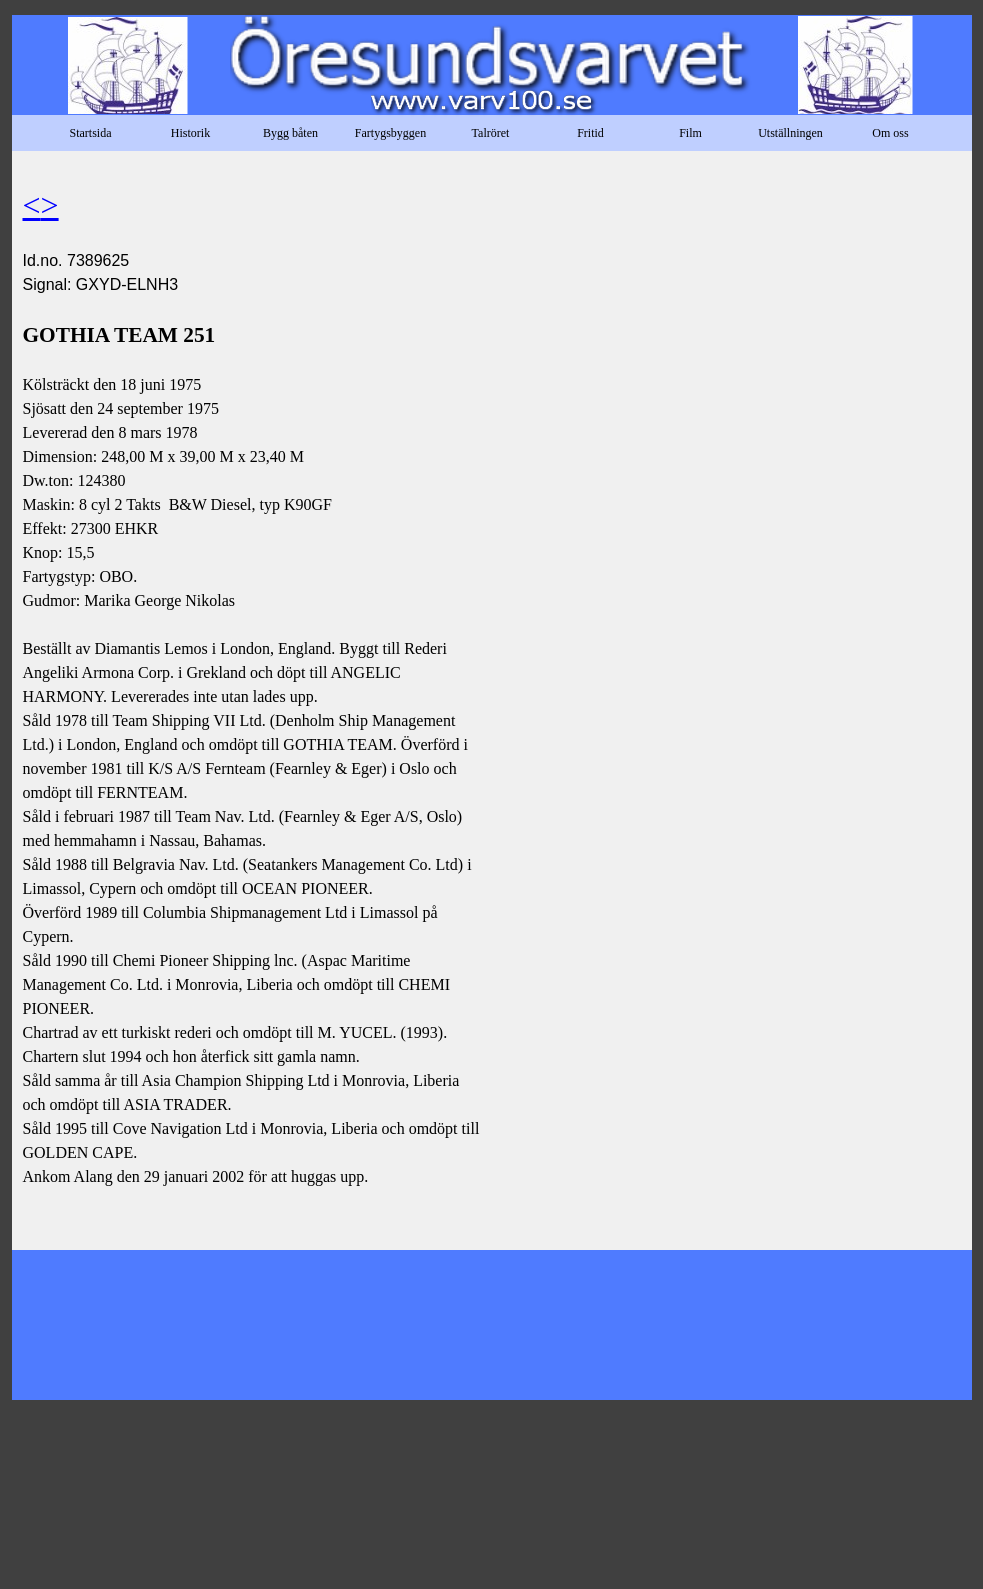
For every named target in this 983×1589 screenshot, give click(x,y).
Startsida (91, 133)
